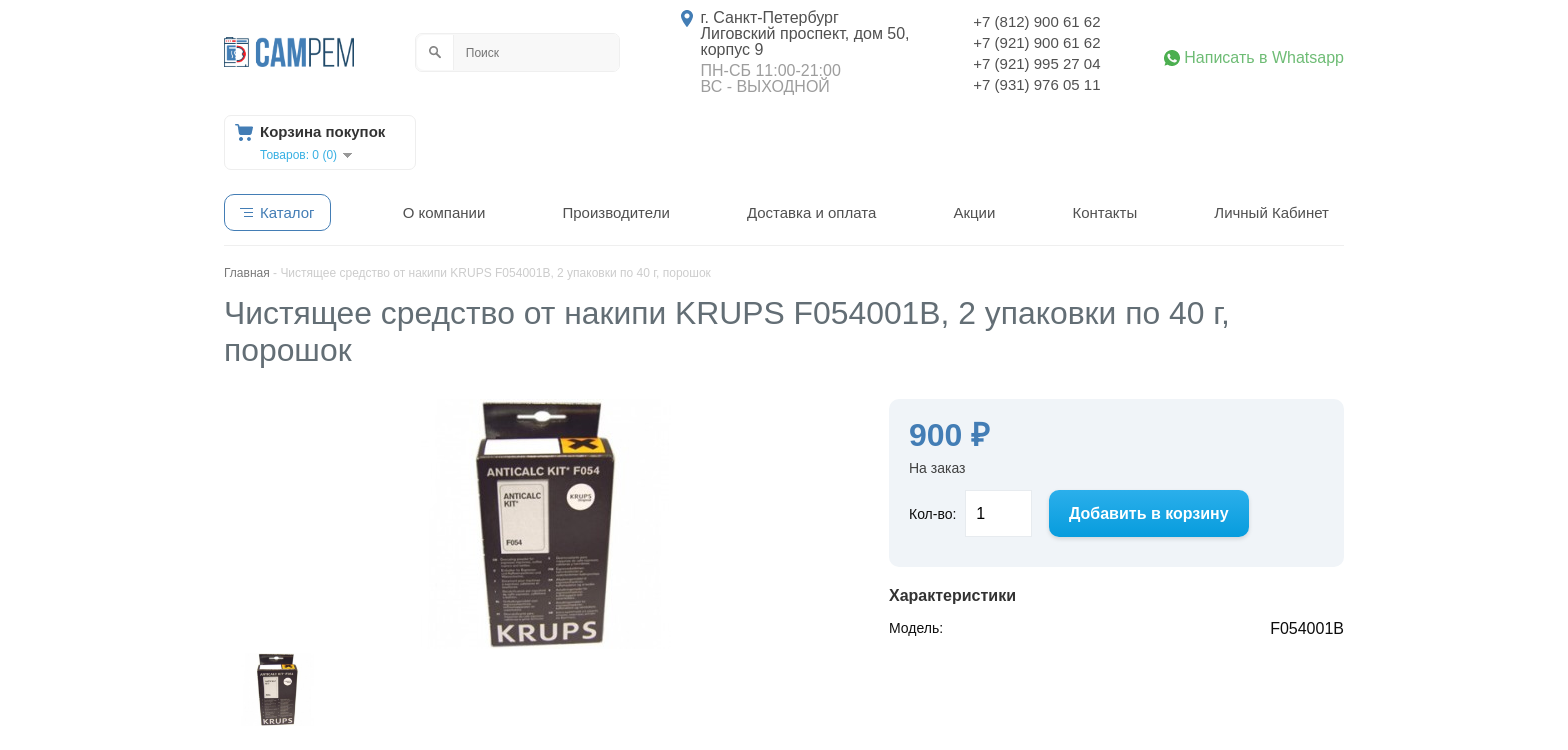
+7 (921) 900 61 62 (1036, 42)
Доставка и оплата (811, 212)
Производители (615, 212)
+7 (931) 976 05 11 (1036, 84)
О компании (444, 212)
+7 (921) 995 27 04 (1036, 63)
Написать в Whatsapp (1264, 58)
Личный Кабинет (1271, 212)
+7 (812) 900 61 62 (1036, 21)
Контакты (1104, 212)
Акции (974, 212)
